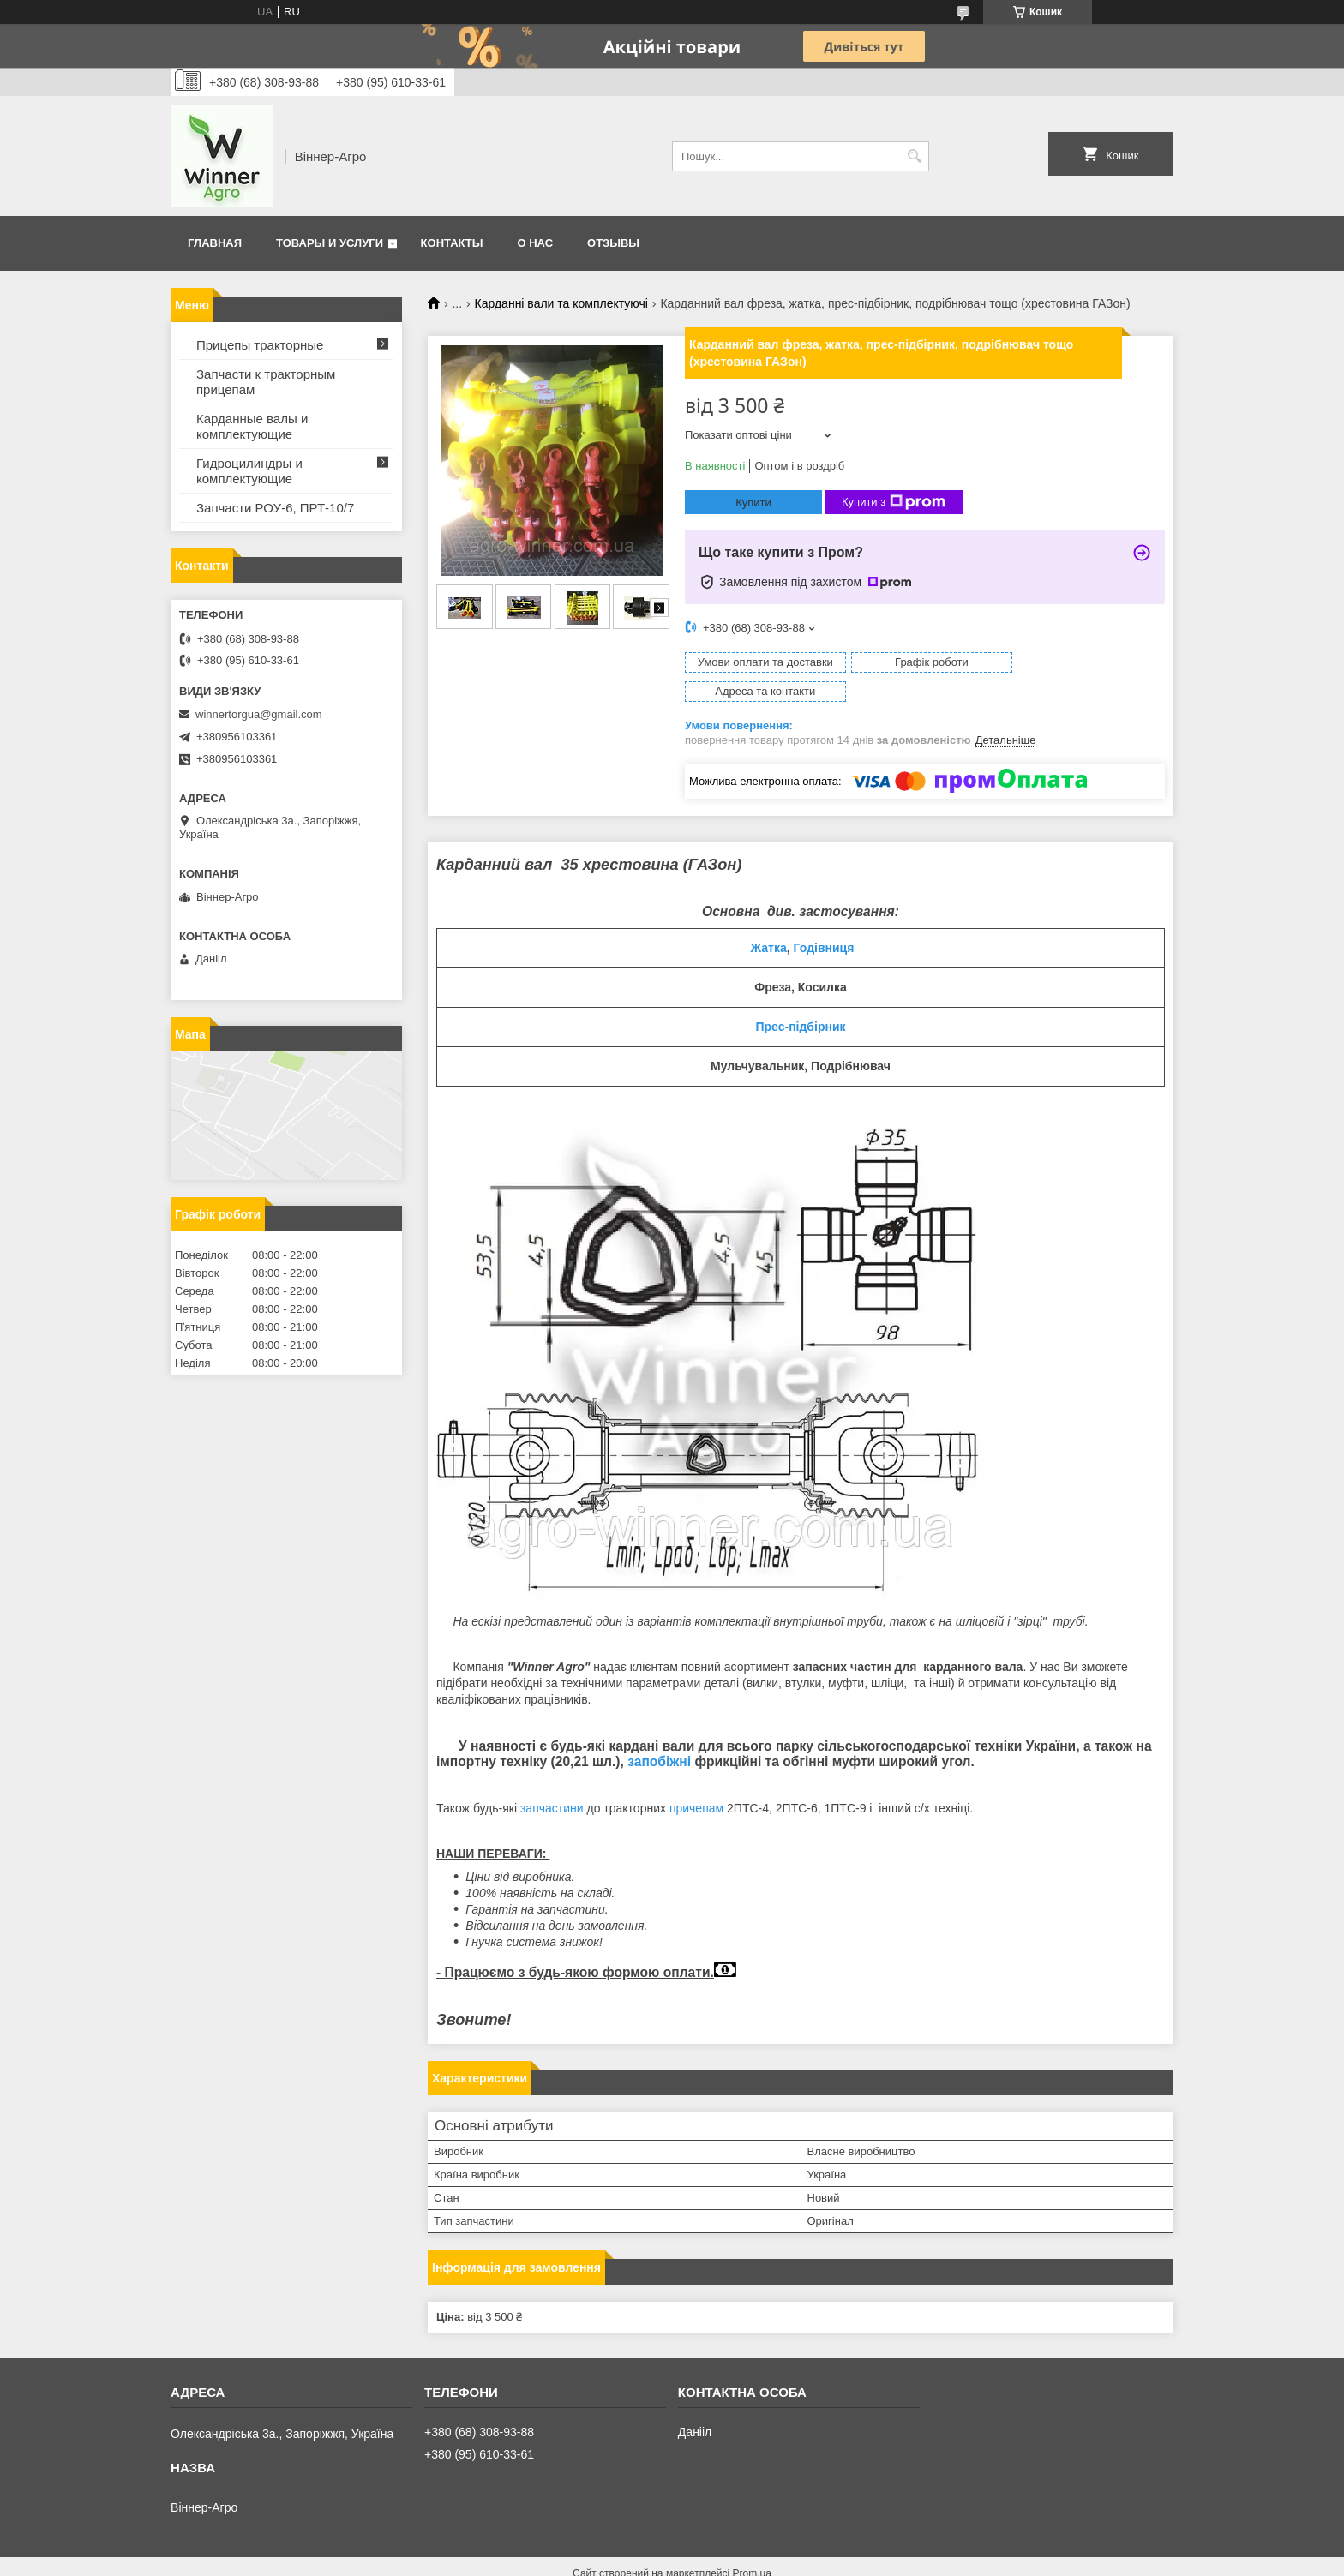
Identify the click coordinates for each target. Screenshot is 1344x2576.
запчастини (552, 1779)
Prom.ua (752, 2544)
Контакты (452, 243)
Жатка (769, 919)
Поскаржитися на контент (637, 2560)
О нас (535, 243)
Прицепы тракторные (259, 345)
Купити (753, 502)
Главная (215, 243)
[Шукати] (914, 156)
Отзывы (613, 243)
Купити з (893, 502)
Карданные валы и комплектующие (252, 426)
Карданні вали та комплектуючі (561, 303)
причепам (696, 1779)
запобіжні (659, 1732)
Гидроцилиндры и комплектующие (249, 471)
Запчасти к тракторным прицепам (265, 382)
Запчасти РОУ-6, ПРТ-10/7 (275, 507)
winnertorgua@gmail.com (258, 714)
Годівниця (824, 919)
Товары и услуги (329, 243)
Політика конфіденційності (770, 2560)
